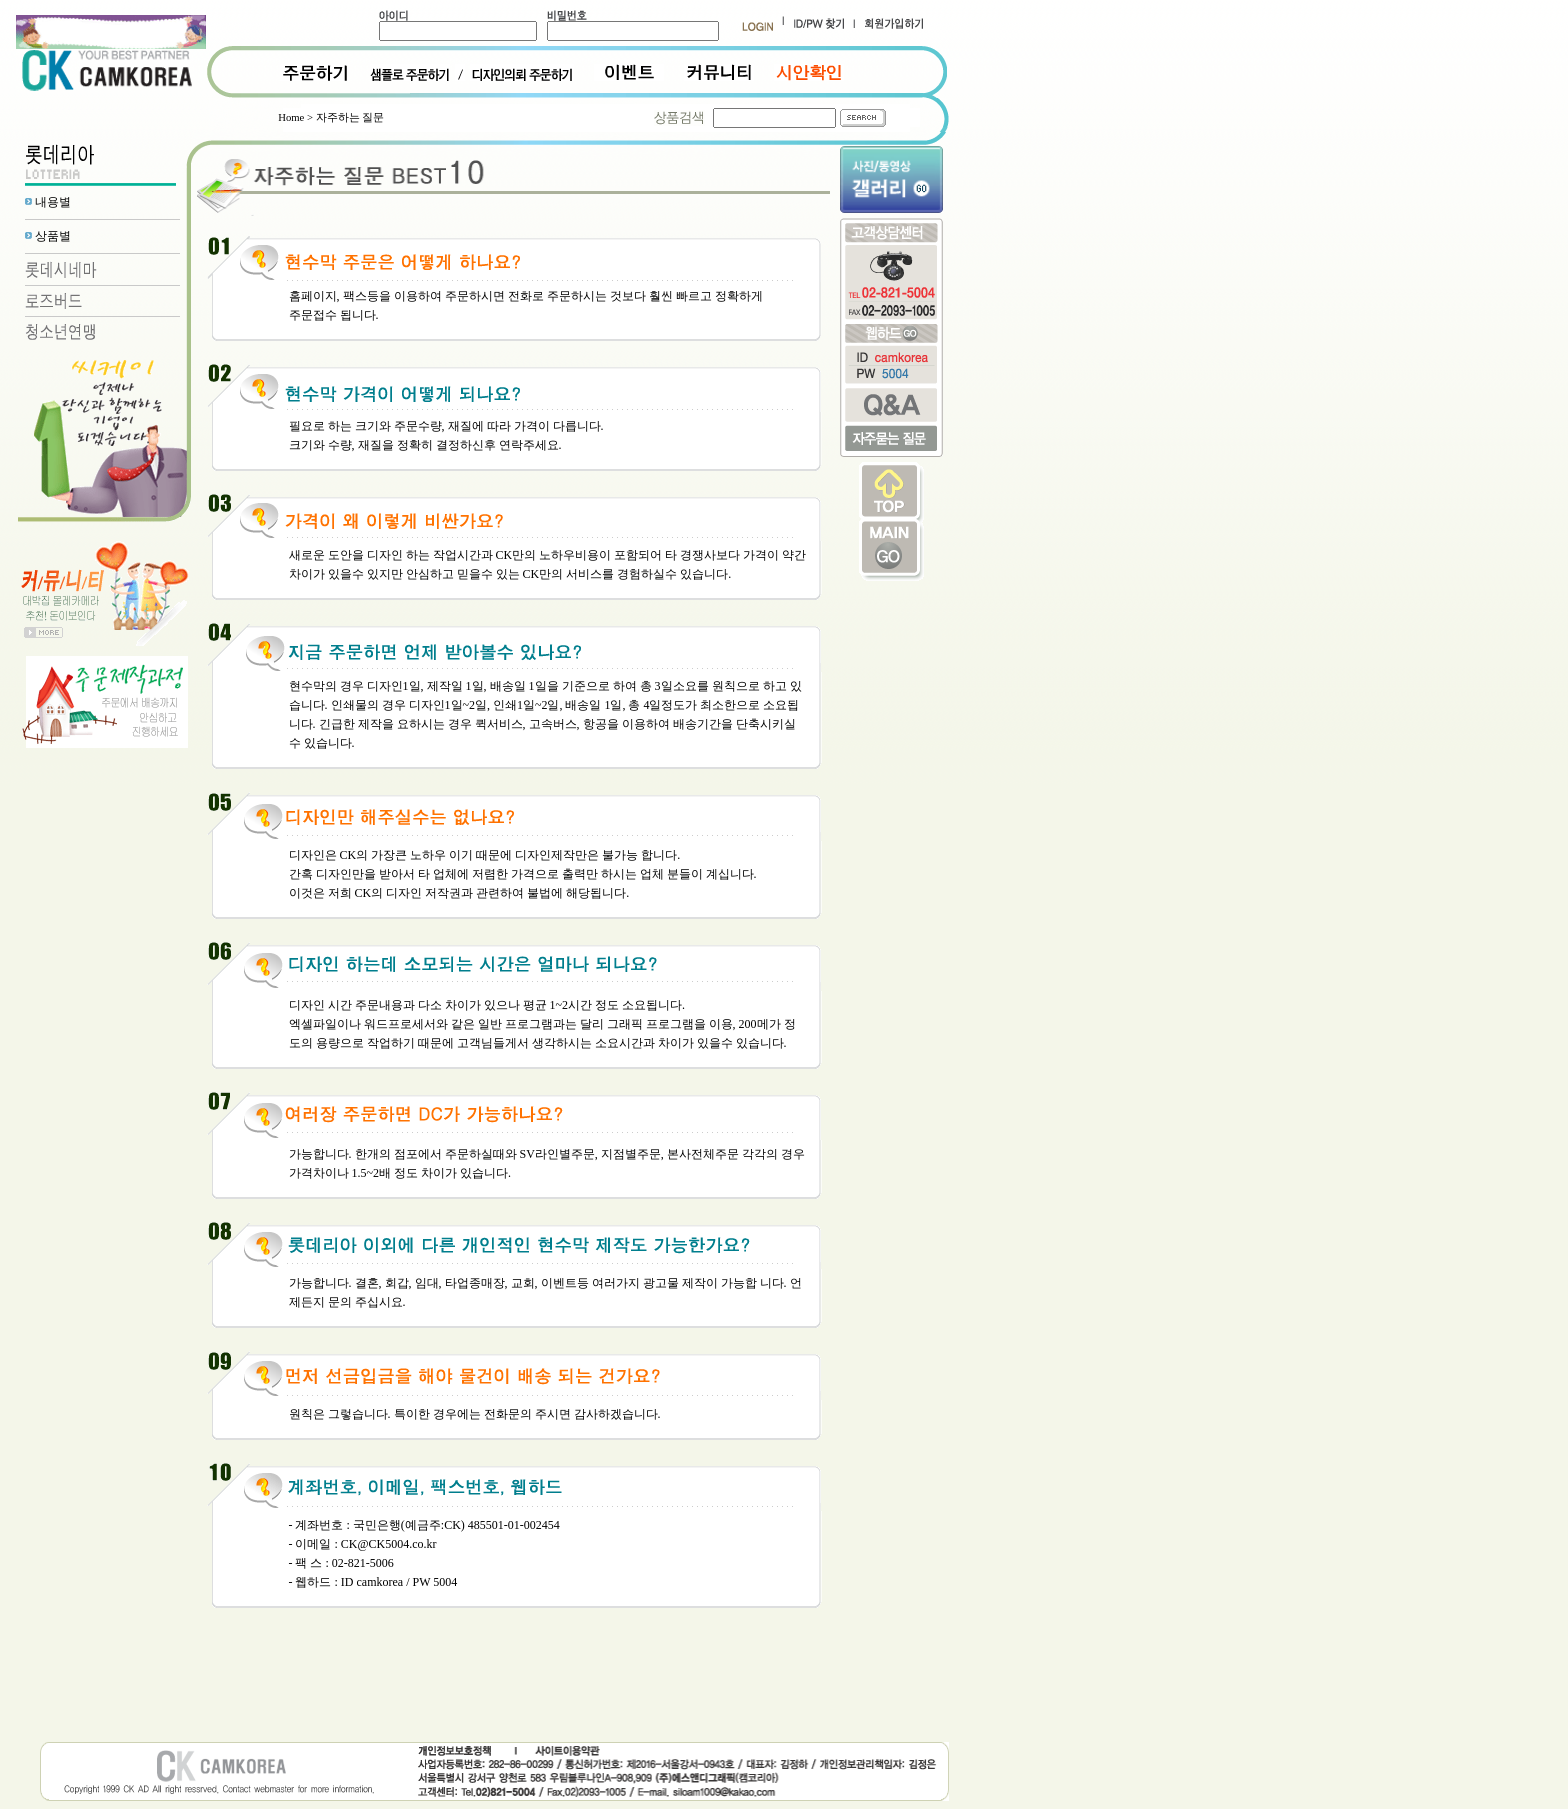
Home (291, 117)
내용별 (53, 202)
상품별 (53, 236)
